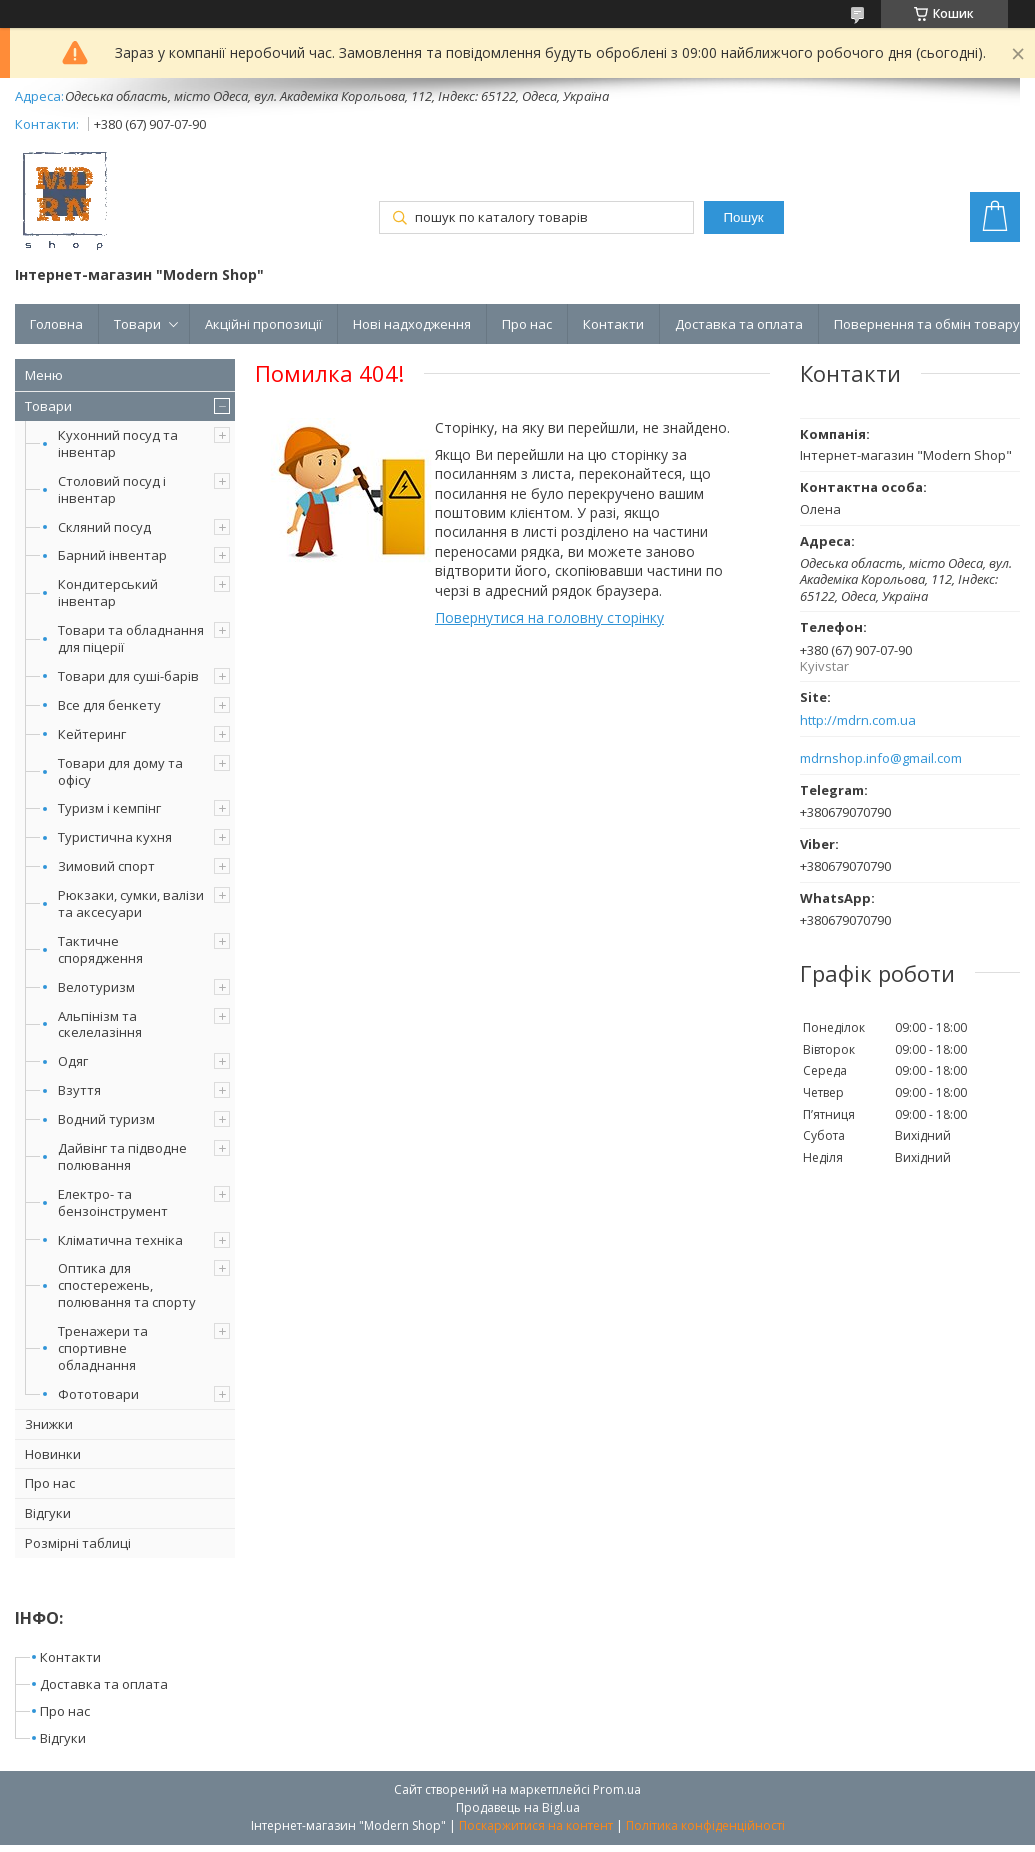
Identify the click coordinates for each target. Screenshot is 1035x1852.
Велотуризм (96, 987)
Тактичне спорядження (100, 949)
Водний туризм (106, 1119)
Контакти (613, 324)
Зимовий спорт (106, 866)
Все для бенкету (109, 705)
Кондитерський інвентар (108, 592)
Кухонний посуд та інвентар (118, 443)
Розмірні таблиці (78, 1543)
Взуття (79, 1090)
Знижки (49, 1424)
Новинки (53, 1454)
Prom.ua (617, 1789)
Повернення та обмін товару (927, 324)
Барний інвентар (112, 555)
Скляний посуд (104, 527)
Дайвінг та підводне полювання (122, 1156)
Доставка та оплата (739, 324)
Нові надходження (412, 324)
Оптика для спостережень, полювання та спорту (127, 1285)
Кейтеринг (92, 734)
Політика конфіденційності (705, 1825)
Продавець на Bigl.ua (518, 1807)
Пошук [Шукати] (744, 217)
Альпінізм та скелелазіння (100, 1024)
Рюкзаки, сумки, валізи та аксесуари (131, 903)
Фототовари (98, 1394)
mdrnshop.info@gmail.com (881, 758)
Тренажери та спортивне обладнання (103, 1348)
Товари (137, 324)
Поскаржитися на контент (536, 1825)
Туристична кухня (115, 837)
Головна (56, 324)
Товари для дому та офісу (120, 771)
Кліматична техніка (120, 1240)
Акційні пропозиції (263, 324)
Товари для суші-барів (128, 676)
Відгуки (48, 1513)
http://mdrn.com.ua (858, 720)
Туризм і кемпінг (109, 808)
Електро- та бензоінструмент (113, 1202)
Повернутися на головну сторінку (549, 617)
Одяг (73, 1061)
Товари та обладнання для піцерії (131, 638)
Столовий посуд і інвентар (112, 489)
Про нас (527, 324)
